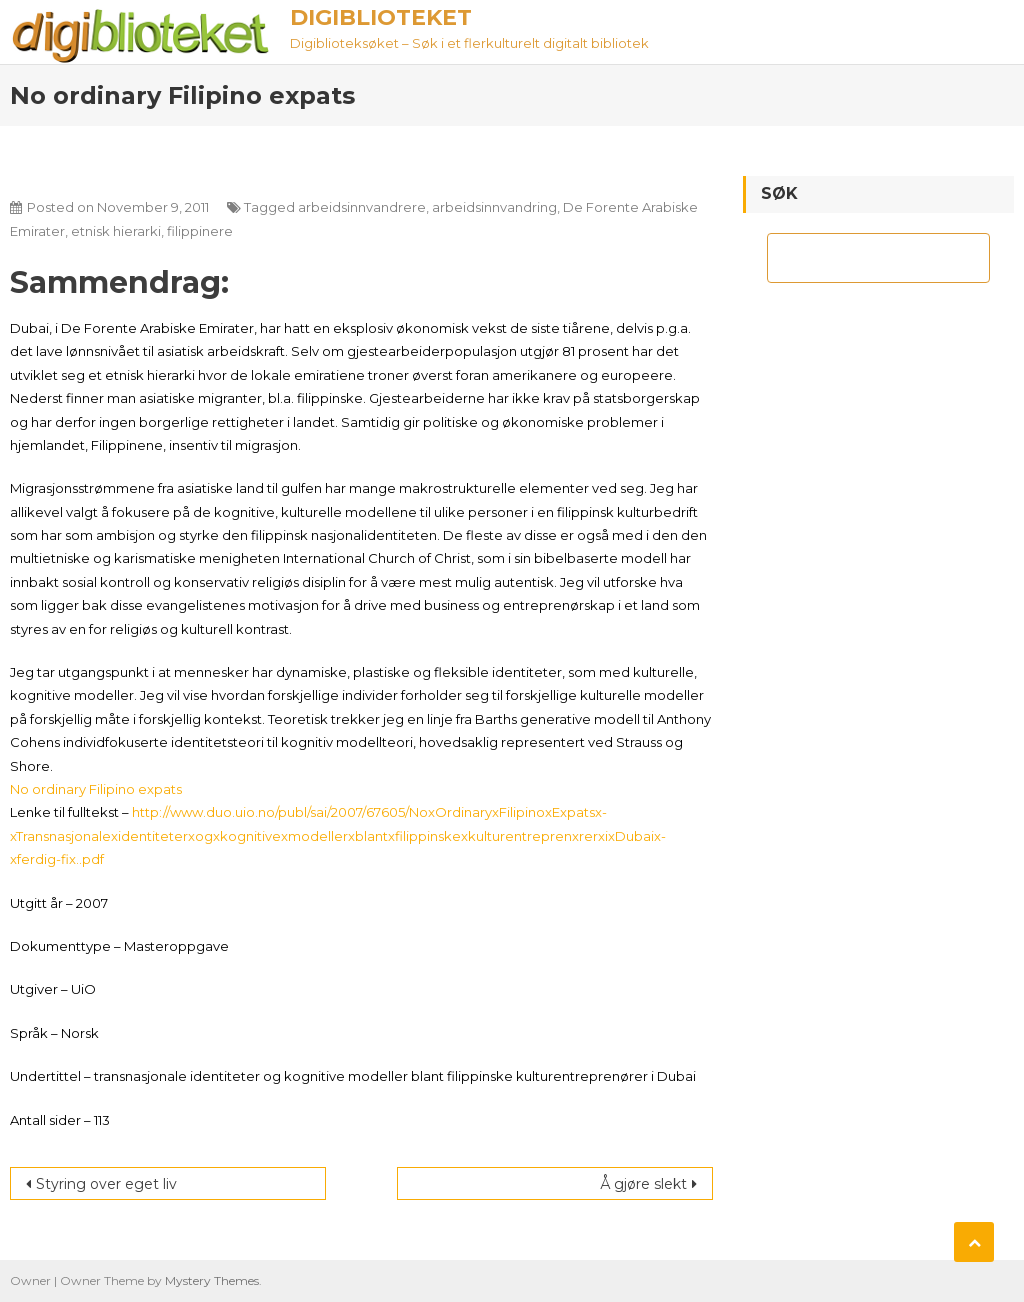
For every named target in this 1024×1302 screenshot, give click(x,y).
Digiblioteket (381, 17)
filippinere (200, 231)
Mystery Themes (212, 1280)
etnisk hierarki (116, 231)
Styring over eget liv (106, 1184)
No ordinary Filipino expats (96, 789)
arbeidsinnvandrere (362, 207)
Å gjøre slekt (643, 1184)
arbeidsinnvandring (494, 207)
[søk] (860, 258)
